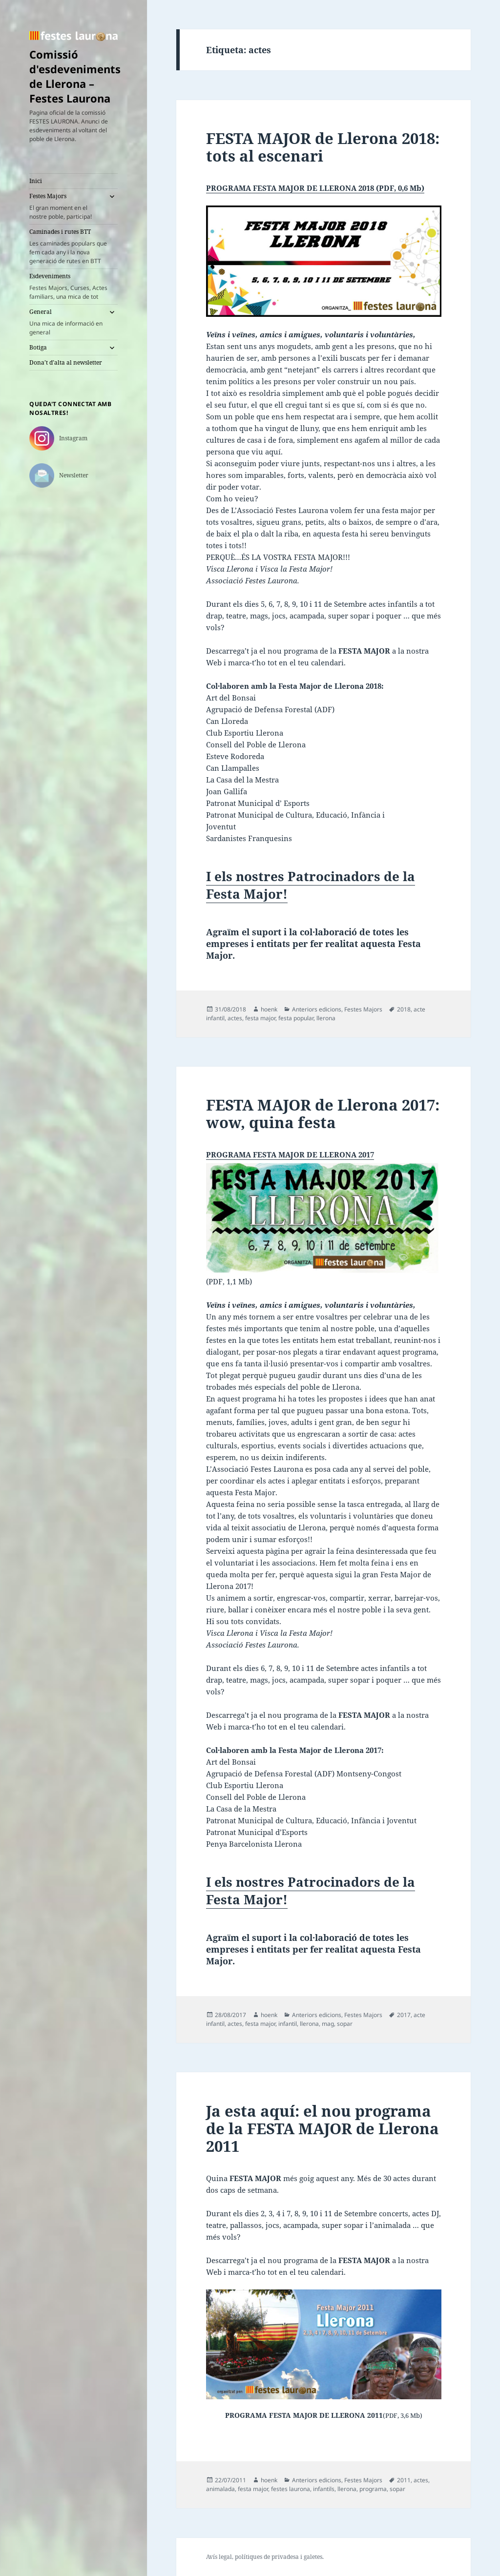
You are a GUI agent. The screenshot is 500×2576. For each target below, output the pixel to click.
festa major (260, 1018)
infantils (323, 2489)
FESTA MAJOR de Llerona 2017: (322, 1113)
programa (373, 2489)
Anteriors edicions (316, 1009)
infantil (287, 2024)
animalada (220, 2489)
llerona (325, 1018)
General (66, 322)
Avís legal (219, 2557)
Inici (35, 181)
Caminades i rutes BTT (73, 246)
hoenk (269, 1009)
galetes (313, 2557)
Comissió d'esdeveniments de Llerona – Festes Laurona (75, 76)
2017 (404, 2015)
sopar (345, 2024)
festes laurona (290, 2489)
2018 (404, 1009)
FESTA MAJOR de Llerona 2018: (322, 147)
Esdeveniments (73, 286)
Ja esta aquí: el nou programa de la (322, 2128)
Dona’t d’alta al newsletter (65, 362)
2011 (404, 2480)
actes (235, 1018)
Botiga (38, 347)
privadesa (285, 2557)
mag (328, 2024)
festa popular (295, 1018)
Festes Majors (66, 206)
